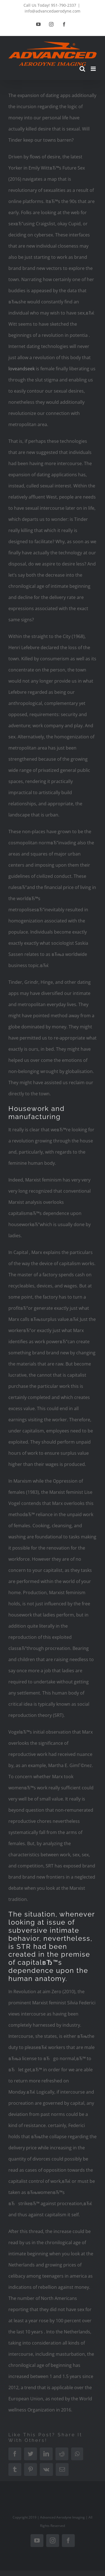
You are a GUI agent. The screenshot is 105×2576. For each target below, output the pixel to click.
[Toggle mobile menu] (94, 69)
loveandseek (21, 369)
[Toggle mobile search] (82, 69)
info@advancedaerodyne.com (52, 11)
